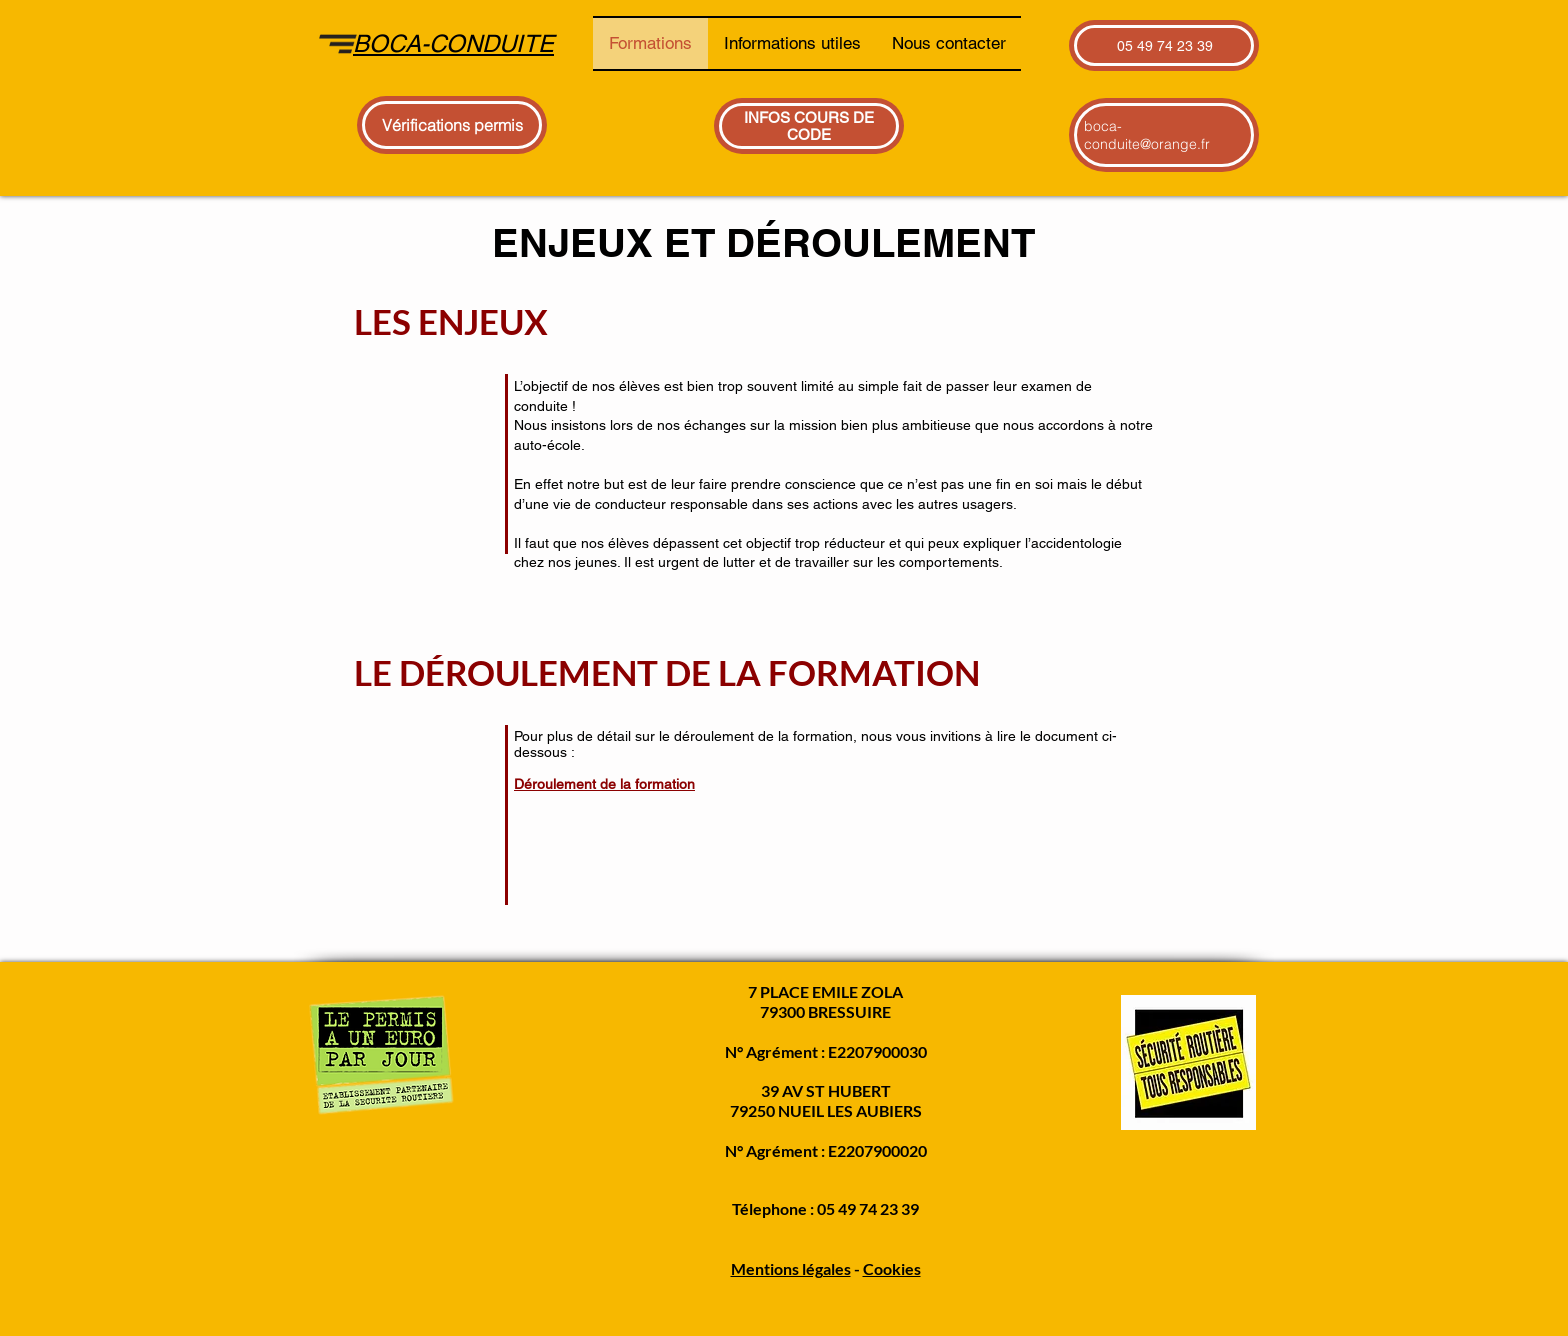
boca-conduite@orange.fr (1147, 135)
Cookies (892, 1268)
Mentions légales (791, 1268)
